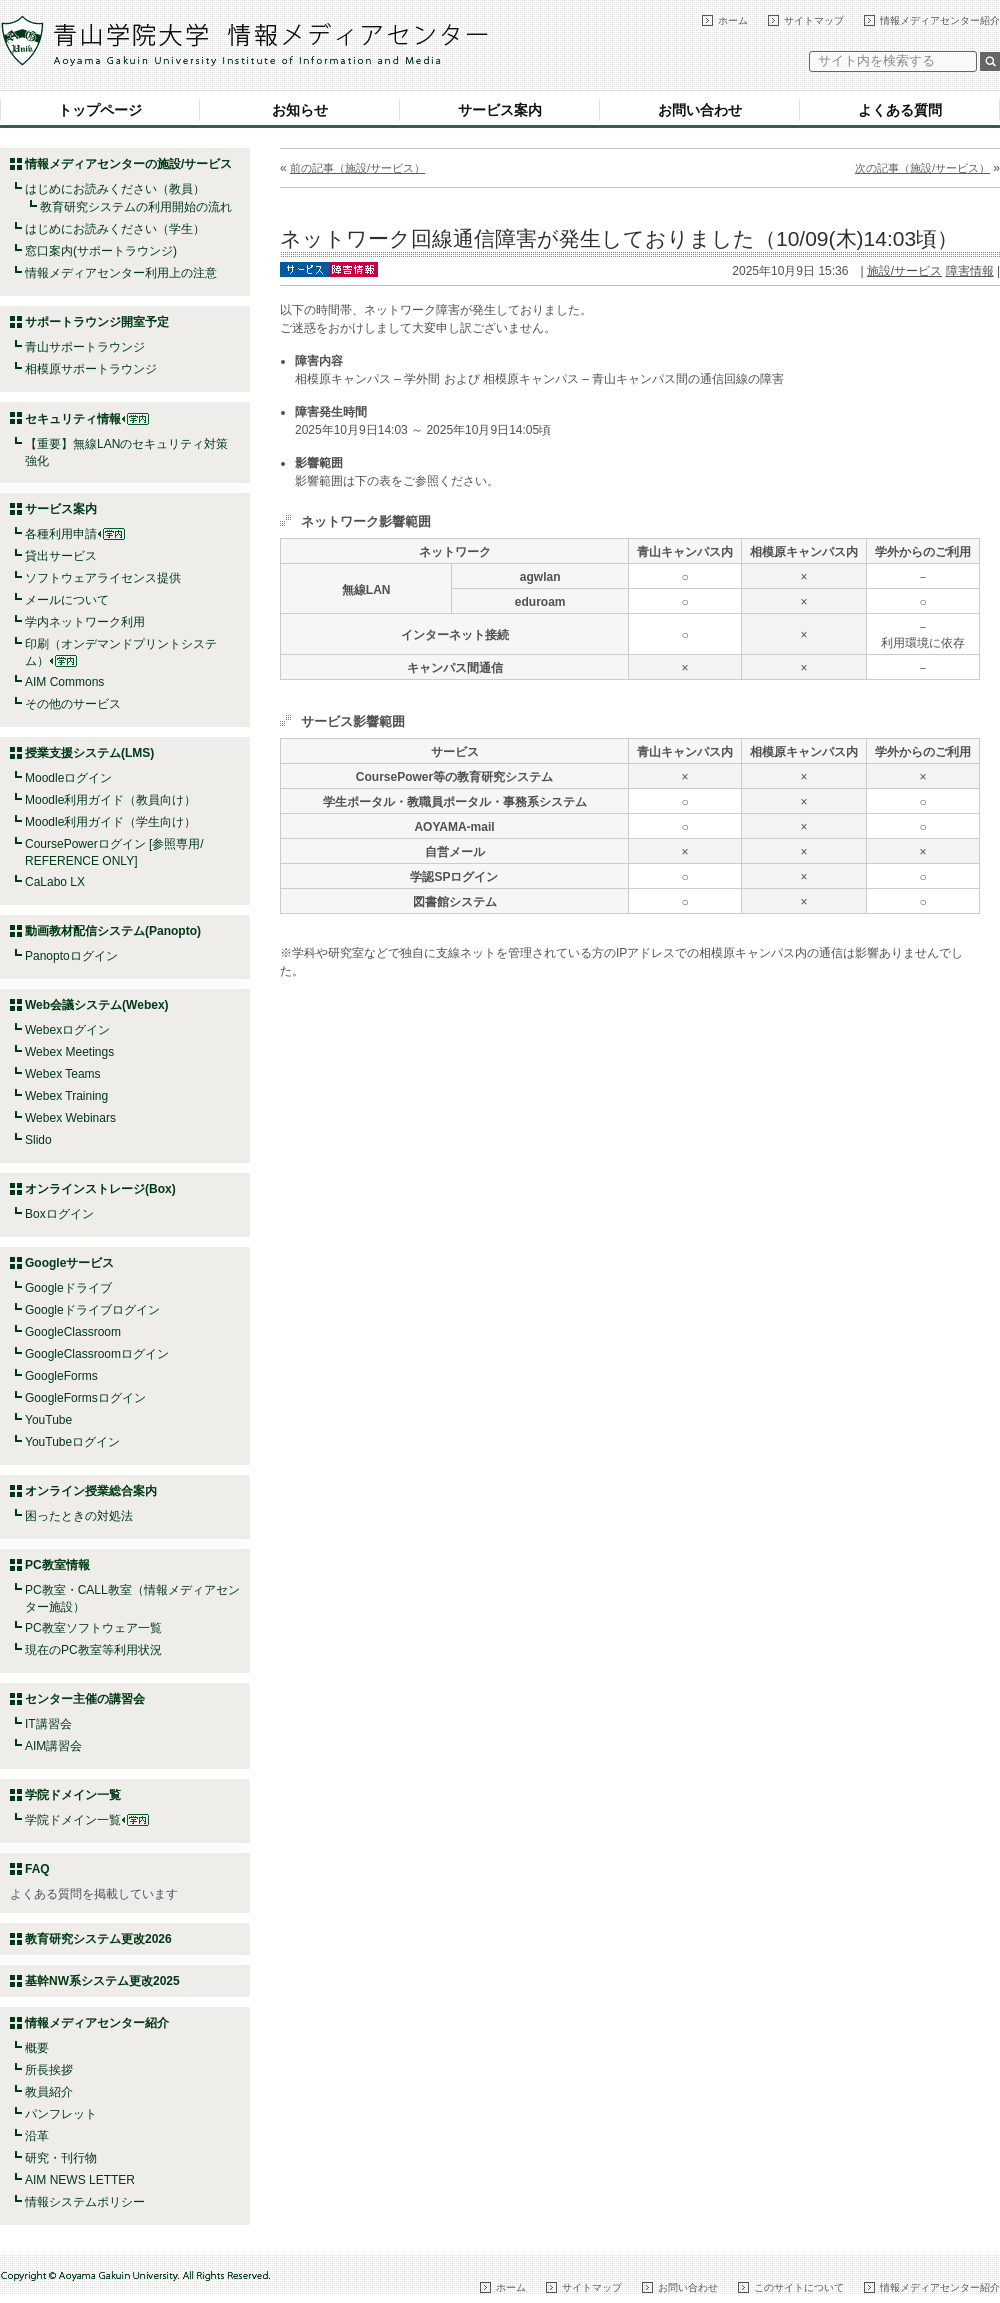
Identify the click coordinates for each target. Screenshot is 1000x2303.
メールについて (67, 600)
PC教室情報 (57, 1565)
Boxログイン (59, 1214)
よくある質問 (900, 110)
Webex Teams (63, 1074)
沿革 (37, 2136)
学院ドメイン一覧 (87, 1820)
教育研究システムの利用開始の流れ (136, 207)
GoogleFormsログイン (85, 1398)
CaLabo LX (55, 882)
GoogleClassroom (73, 1332)
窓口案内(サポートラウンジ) (101, 251)
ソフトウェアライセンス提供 (103, 578)
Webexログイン (67, 1030)
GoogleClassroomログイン (97, 1354)
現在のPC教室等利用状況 (93, 1650)
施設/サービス (904, 271)
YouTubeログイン (72, 1442)
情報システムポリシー (85, 2202)
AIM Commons (64, 682)
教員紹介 (49, 2092)
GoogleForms (61, 1376)
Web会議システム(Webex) (97, 1005)
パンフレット (61, 2114)
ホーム (733, 20)
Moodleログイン (68, 778)
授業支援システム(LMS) (89, 753)
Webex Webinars (70, 1118)
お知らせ (300, 110)
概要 (37, 2048)
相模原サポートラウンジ (91, 369)
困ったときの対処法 (79, 1516)
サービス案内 (500, 110)
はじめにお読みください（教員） (115, 189)
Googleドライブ (68, 1288)
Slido (38, 1140)
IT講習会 (48, 1724)
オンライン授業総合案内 (91, 1491)
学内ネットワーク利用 (85, 622)
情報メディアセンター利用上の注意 (121, 273)
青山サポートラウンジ (85, 347)
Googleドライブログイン (92, 1310)
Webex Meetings (69, 1052)
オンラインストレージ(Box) (100, 1189)
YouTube (48, 1420)
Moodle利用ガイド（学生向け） (110, 822)
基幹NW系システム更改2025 (102, 1981)
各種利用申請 (61, 534)
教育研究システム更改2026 (98, 1939)
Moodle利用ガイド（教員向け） (110, 800)
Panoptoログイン (71, 956)
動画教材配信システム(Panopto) (113, 931)
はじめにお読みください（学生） (115, 229)
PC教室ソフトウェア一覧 (93, 1628)
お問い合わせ (700, 110)
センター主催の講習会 (85, 1699)
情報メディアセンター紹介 (940, 20)
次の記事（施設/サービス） (922, 168)
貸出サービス (61, 556)
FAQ (37, 1869)
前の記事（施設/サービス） (357, 168)
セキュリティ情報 (87, 419)
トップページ (100, 110)
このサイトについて (799, 2287)
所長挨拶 (49, 2070)
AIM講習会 (53, 1746)
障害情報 (970, 271)
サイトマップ (814, 20)
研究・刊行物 (61, 2158)
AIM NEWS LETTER (80, 2180)
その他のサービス (73, 704)
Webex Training (66, 1096)
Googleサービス (69, 1263)
